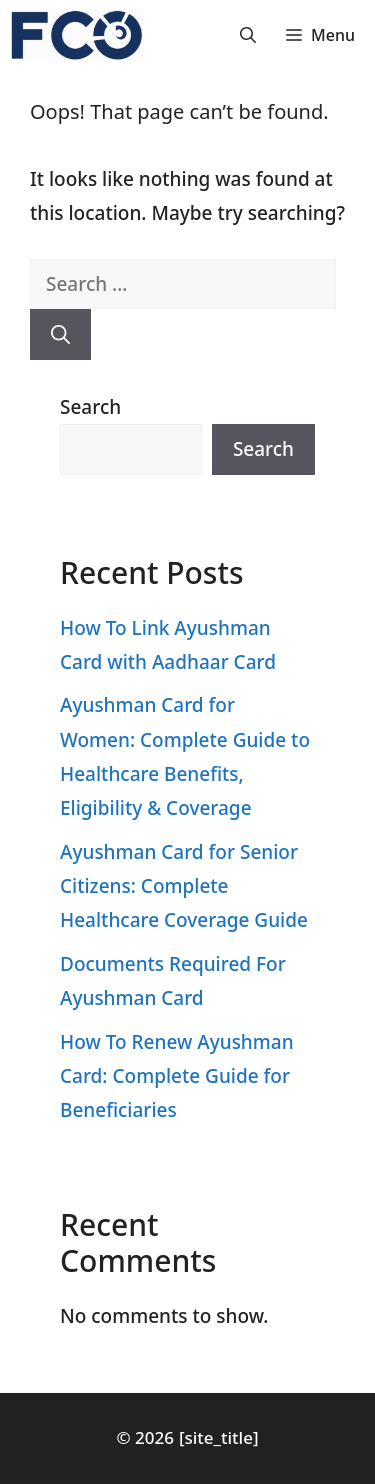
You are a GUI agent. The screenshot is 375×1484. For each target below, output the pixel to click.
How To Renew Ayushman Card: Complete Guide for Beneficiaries (177, 1076)
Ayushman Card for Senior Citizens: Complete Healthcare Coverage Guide (184, 886)
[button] (248, 35)
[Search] (60, 334)
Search (90, 407)
